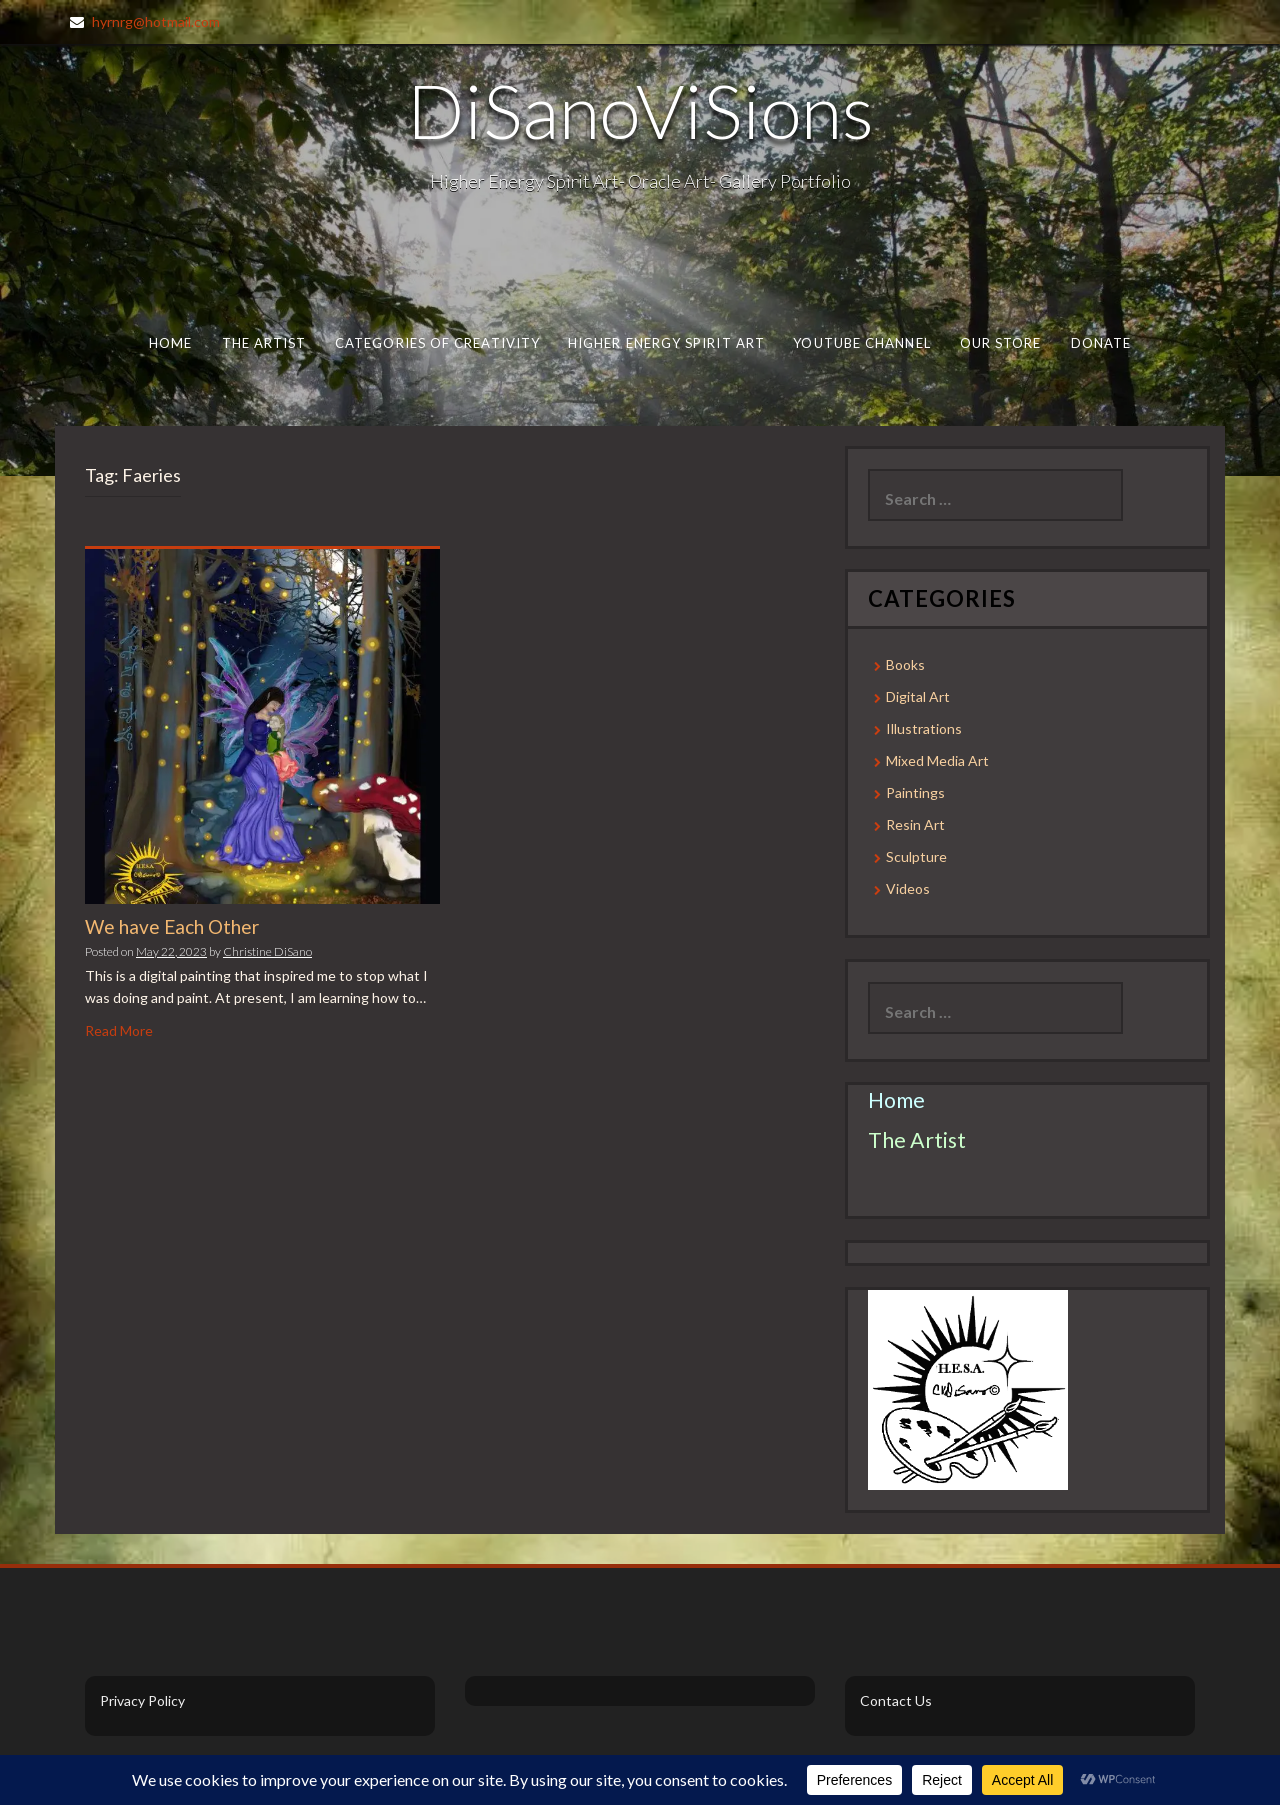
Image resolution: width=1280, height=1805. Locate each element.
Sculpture (916, 856)
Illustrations (924, 728)
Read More (119, 1030)
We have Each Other (172, 926)
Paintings (915, 792)
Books (905, 664)
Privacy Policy (142, 1700)
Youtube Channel (861, 343)
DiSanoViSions (640, 110)
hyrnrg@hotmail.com (156, 21)
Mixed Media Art (937, 760)
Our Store (1001, 343)
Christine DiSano (267, 951)
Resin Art (915, 824)
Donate (1101, 343)
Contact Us (896, 1700)
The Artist (264, 343)
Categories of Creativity (437, 343)
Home (170, 343)
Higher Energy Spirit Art (666, 343)
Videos (908, 888)
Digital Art (918, 696)
